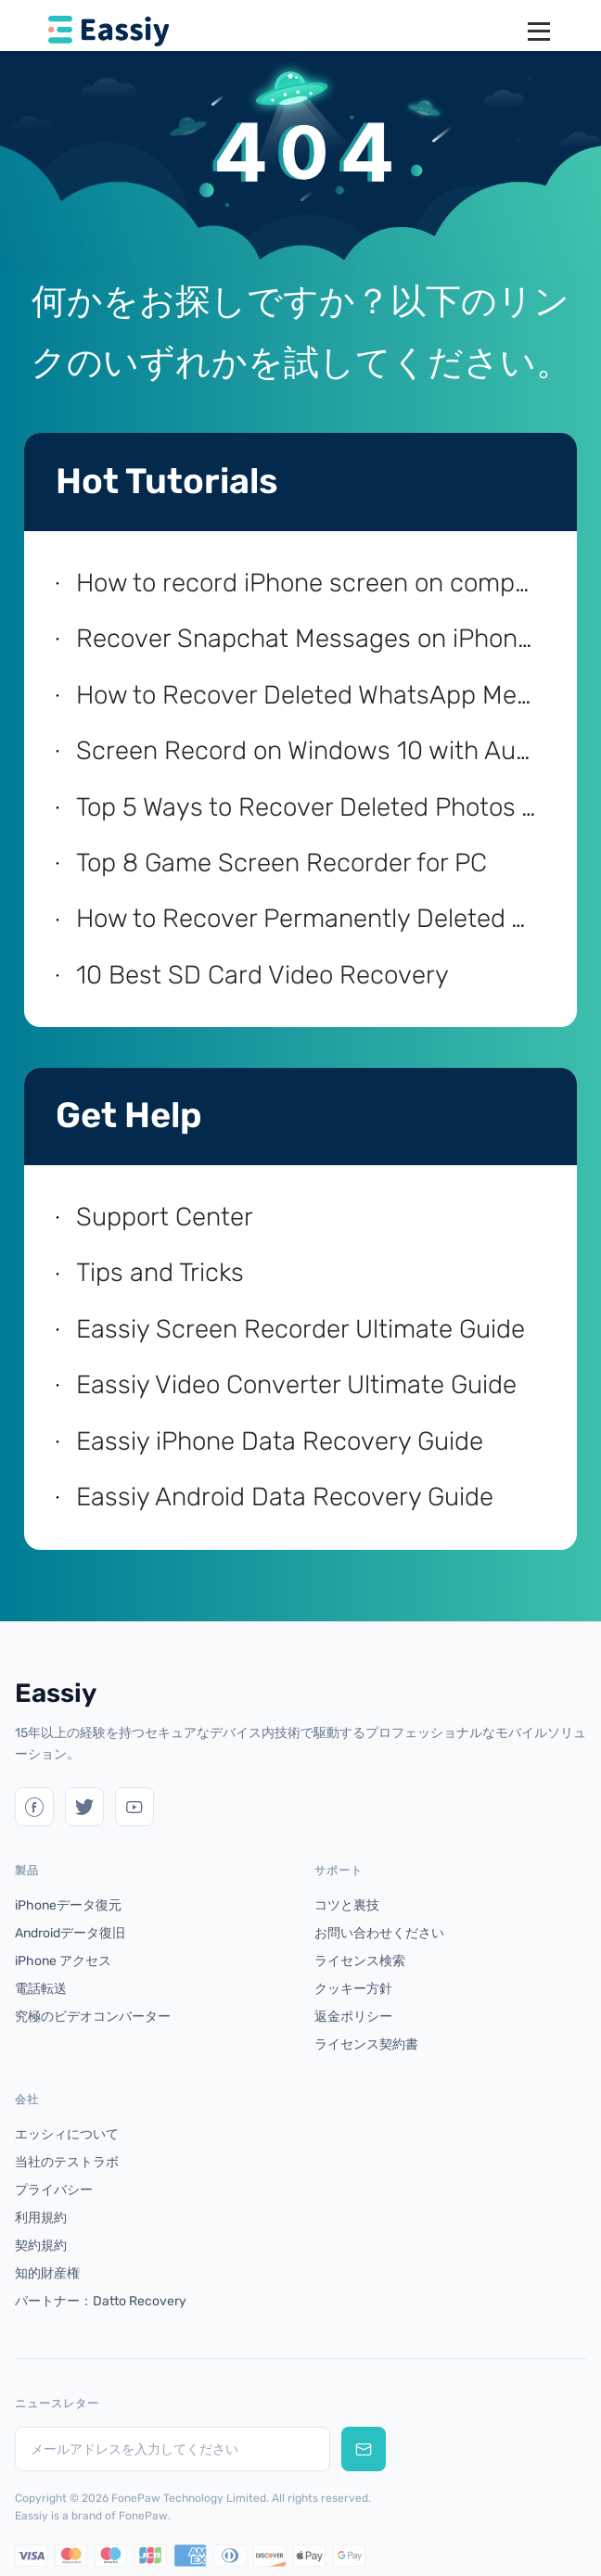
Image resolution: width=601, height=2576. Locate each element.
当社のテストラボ (67, 2162)
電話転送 (41, 1989)
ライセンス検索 (359, 1961)
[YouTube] (134, 1806)
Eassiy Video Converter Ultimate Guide (296, 1384)
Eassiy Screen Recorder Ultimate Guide (300, 1328)
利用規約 (41, 2218)
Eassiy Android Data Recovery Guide (284, 1496)
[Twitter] (34, 1806)
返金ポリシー (353, 2016)
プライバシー (54, 2190)
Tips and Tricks (160, 1272)
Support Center (164, 1216)
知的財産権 (47, 2273)
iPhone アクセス (63, 1961)
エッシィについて (67, 2134)
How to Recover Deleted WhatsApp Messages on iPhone (308, 694)
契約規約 (41, 2245)
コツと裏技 (346, 1905)
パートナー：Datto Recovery (100, 2301)
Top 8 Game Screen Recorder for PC (281, 862)
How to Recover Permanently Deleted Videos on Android (308, 918)
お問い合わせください (379, 1933)
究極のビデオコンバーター (93, 2016)
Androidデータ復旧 (70, 1933)
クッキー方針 (353, 1989)
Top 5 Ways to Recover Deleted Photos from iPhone (308, 807)
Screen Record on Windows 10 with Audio (308, 750)
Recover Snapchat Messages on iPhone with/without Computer (308, 638)
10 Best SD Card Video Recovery (262, 974)
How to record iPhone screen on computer (308, 582)
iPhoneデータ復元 (68, 1905)
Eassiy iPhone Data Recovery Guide (279, 1441)
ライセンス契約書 (366, 2044)
